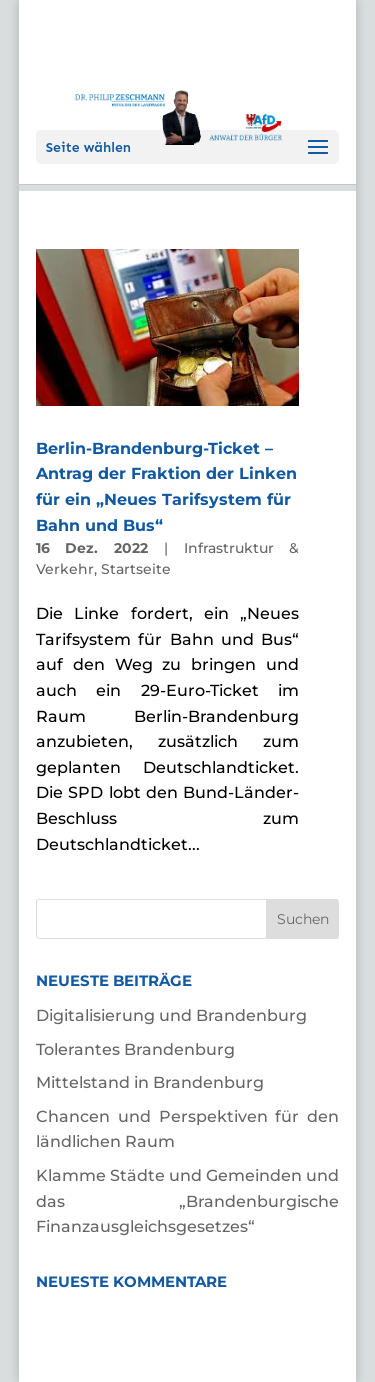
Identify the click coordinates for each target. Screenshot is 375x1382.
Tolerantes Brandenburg (135, 1049)
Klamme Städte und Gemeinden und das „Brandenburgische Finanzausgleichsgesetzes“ (188, 1201)
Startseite (136, 569)
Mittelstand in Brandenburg (150, 1082)
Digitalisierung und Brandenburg (171, 1015)
